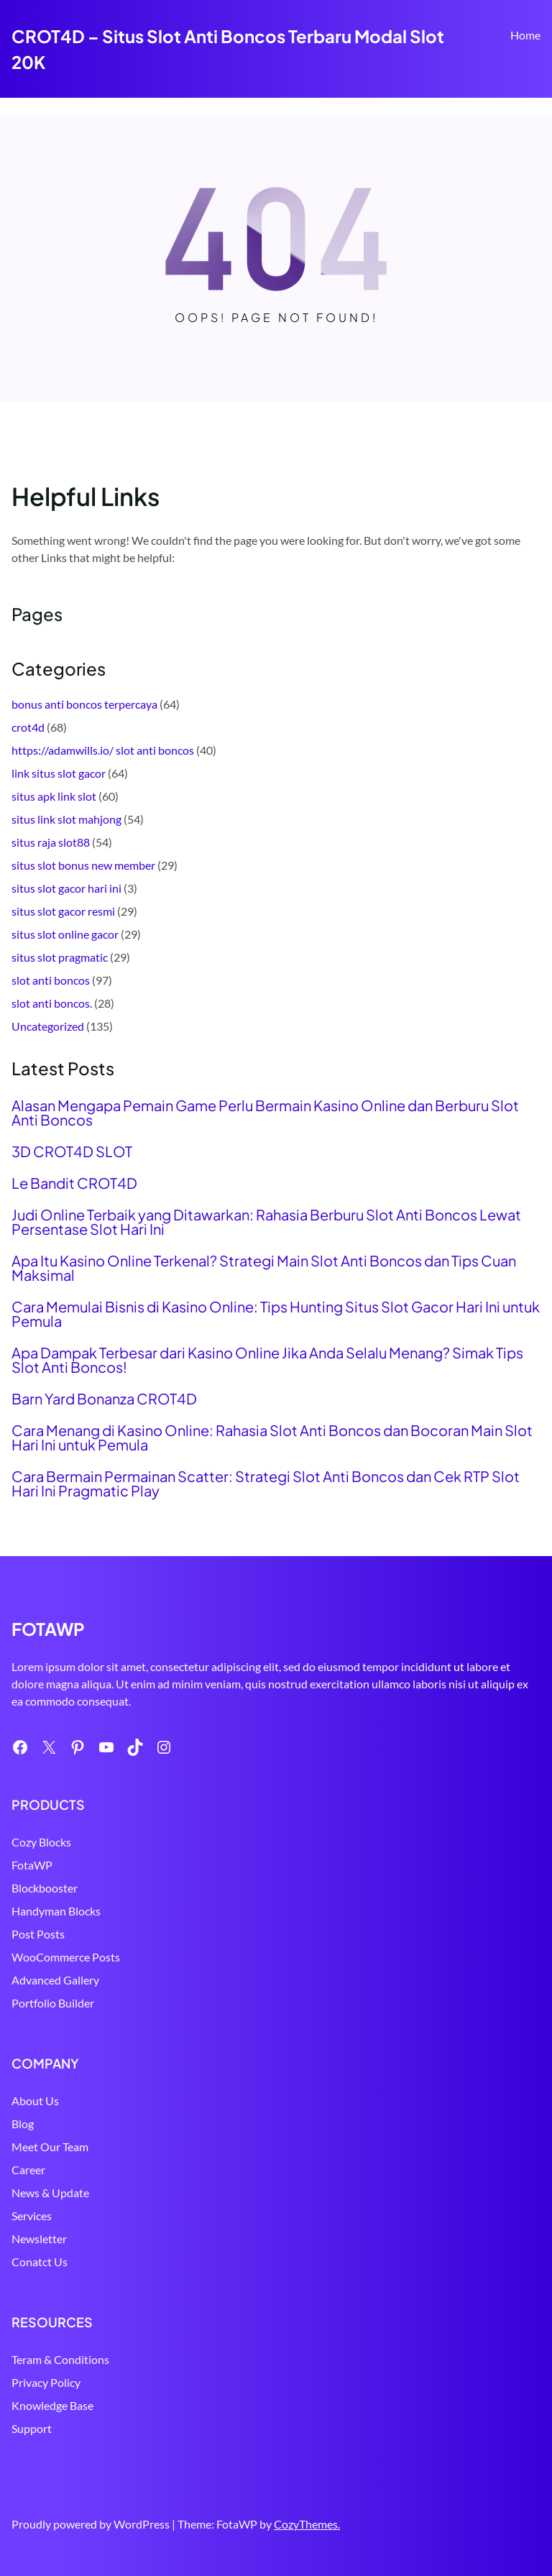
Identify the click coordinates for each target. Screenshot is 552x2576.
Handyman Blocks (56, 1911)
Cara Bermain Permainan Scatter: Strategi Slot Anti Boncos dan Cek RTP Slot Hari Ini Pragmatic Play (266, 1483)
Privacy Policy (46, 2382)
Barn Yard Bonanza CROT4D (104, 1399)
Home (525, 35)
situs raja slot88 (51, 842)
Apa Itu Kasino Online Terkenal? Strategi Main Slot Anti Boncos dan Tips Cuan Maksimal (264, 1268)
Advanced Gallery (55, 1980)
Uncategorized (48, 1026)
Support (32, 2428)
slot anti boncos (51, 980)
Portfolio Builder (53, 2003)
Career (28, 2169)
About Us (35, 2100)
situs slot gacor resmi (63, 911)
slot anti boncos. (52, 1003)
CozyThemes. (307, 2524)
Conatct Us (40, 2261)
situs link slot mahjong (66, 819)
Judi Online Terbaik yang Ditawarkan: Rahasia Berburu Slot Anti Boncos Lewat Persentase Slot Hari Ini (266, 1222)
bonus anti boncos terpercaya (84, 704)
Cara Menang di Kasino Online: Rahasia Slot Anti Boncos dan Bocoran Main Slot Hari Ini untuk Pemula (272, 1437)
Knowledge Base (52, 2405)
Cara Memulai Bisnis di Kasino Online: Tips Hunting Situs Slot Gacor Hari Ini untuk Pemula (276, 1314)
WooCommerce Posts (66, 1957)
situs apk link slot (54, 796)
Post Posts (38, 1934)
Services (32, 2215)
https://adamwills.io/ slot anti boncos (103, 750)
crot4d (28, 727)
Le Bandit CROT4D (74, 1183)
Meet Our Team (50, 2146)
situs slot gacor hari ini (66, 888)
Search (534, 76)
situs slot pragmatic (60, 957)
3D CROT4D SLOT (72, 1151)
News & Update (50, 2192)
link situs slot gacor (59, 773)
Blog (23, 2123)
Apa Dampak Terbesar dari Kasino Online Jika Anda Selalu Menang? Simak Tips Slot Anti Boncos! (267, 1360)
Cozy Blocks (41, 1842)
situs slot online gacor (65, 934)
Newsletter (39, 2238)
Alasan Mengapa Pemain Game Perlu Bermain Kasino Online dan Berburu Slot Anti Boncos (265, 1112)
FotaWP (32, 1865)
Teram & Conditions (60, 2359)
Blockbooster (45, 1888)
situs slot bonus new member (83, 865)
